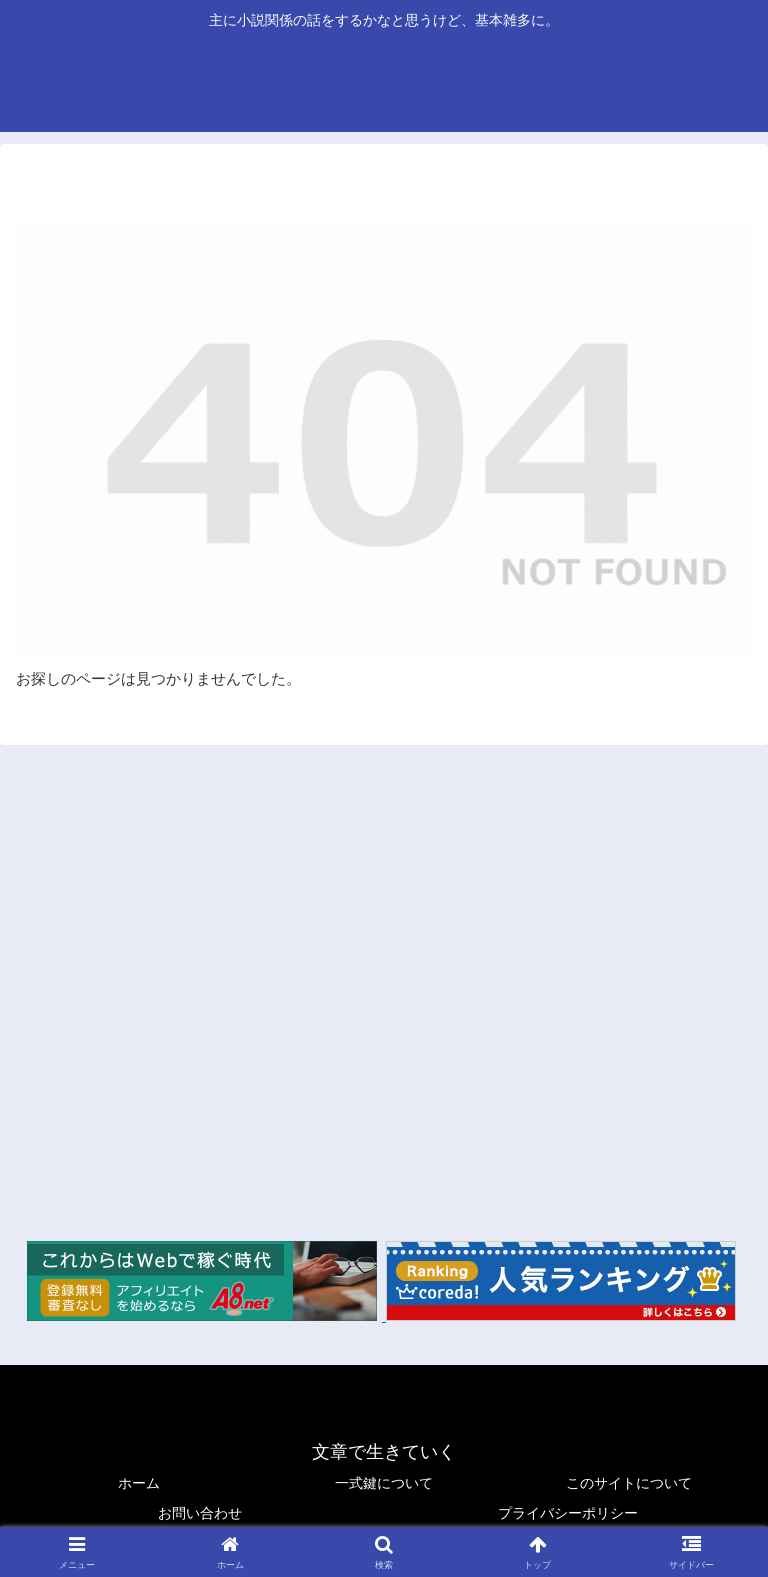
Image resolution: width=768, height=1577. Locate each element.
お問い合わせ (200, 1513)
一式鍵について (384, 1483)
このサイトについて (629, 1483)
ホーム (139, 1483)
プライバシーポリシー (568, 1513)
